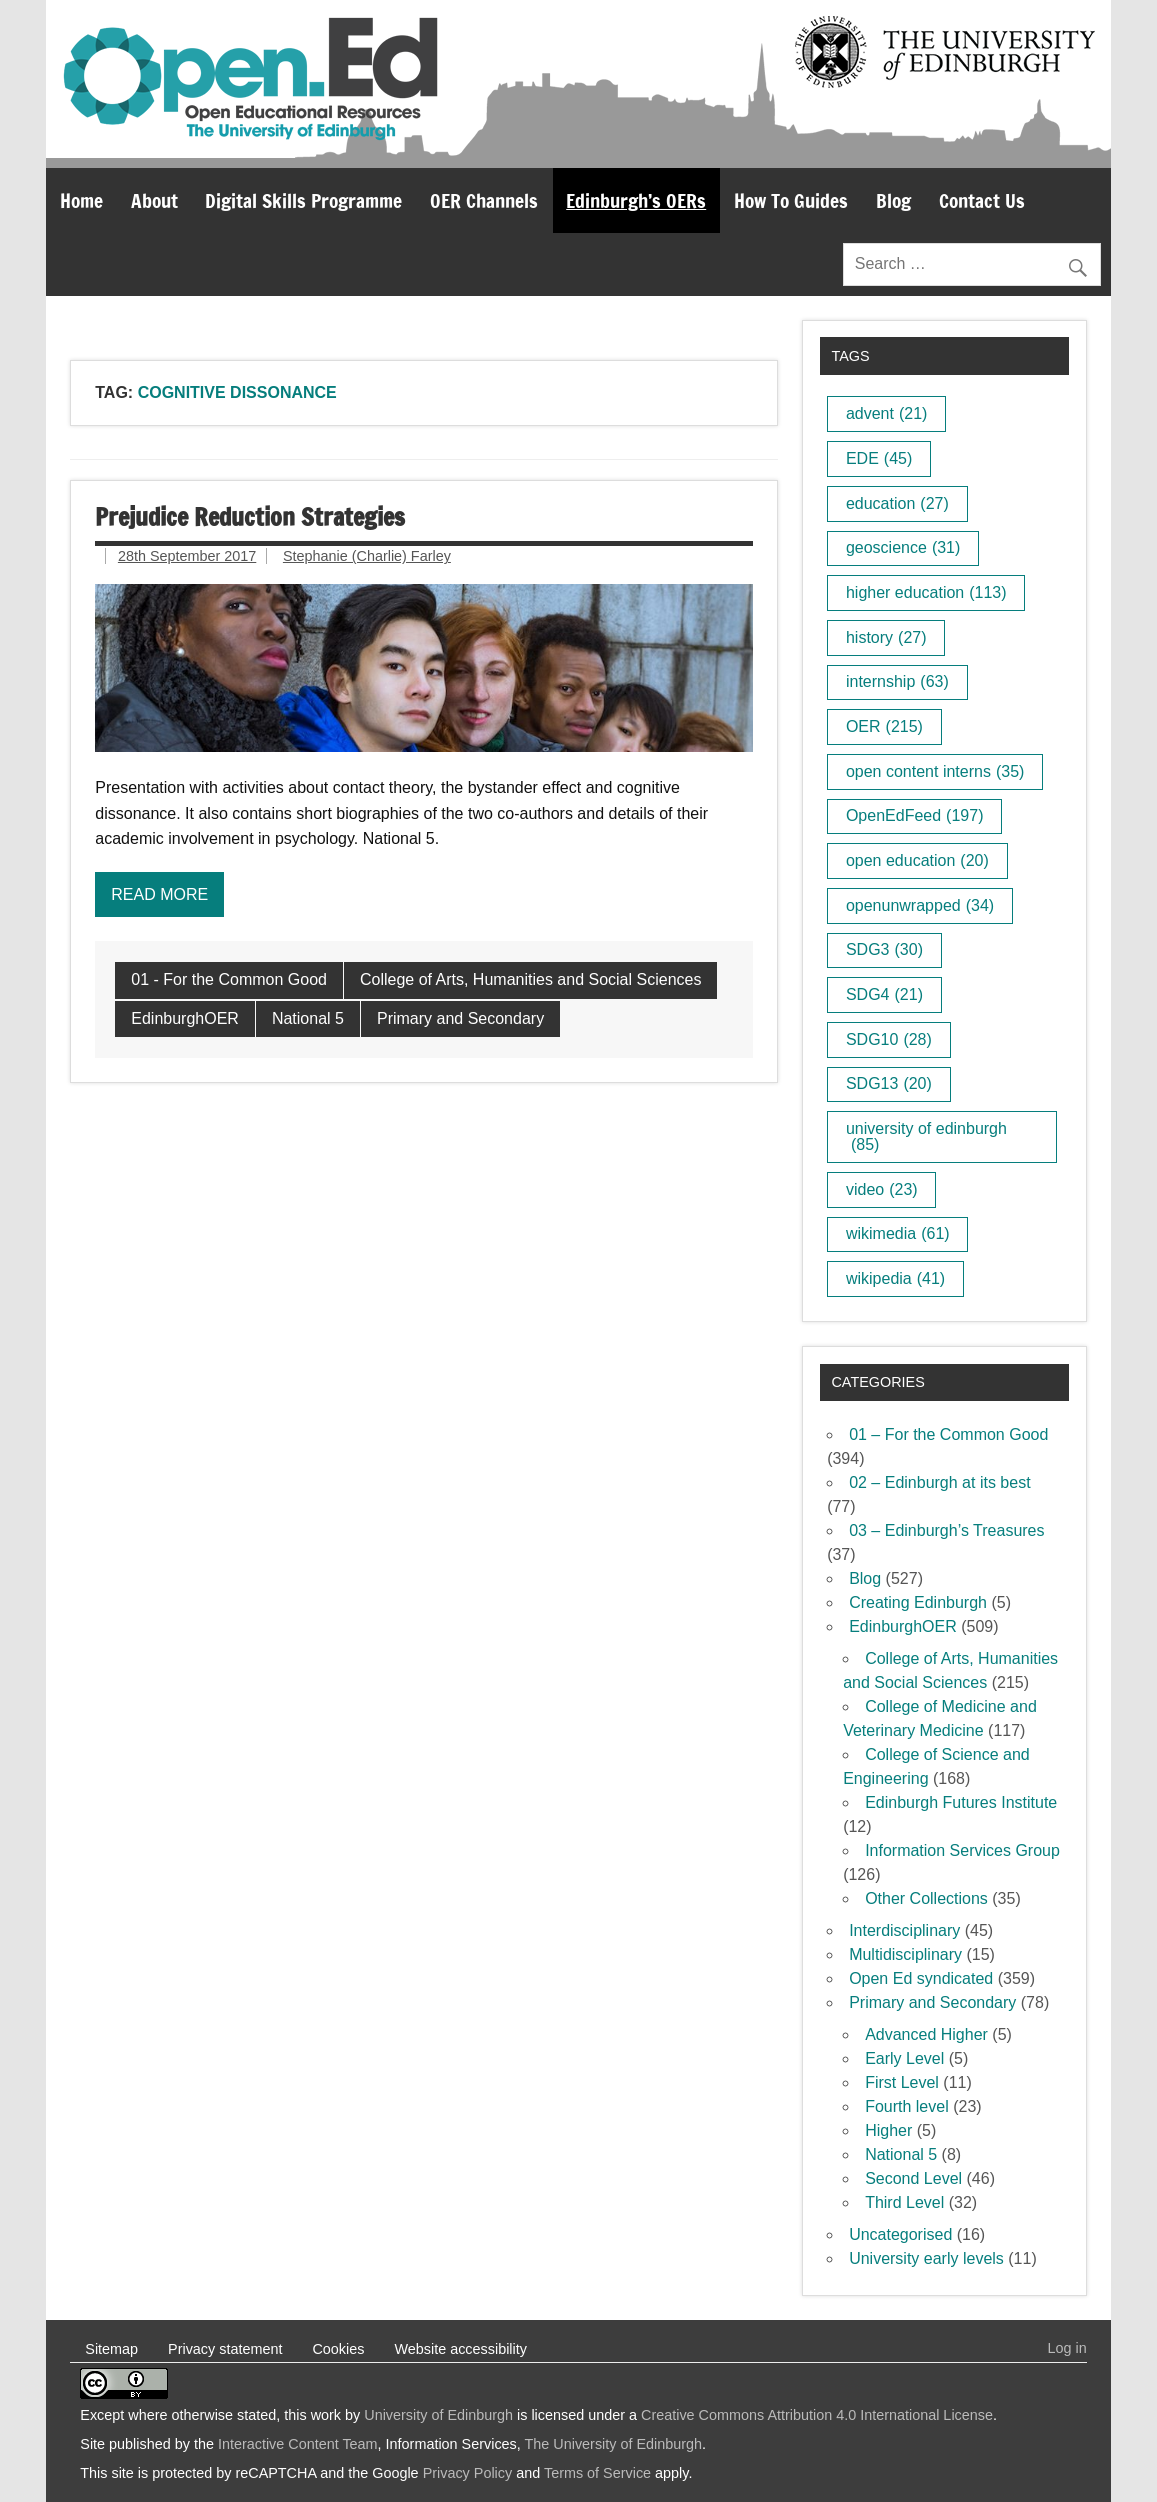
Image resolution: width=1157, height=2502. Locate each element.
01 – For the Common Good (948, 1434)
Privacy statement (225, 2349)
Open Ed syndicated (921, 1978)
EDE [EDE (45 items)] (879, 458)
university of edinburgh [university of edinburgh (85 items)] (926, 1136)
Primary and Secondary (460, 1018)
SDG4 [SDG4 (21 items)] (884, 994)
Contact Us (982, 200)
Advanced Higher (926, 2034)
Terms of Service (597, 2473)
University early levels (926, 2258)
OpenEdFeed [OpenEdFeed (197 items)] (915, 815)
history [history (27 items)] (886, 637)
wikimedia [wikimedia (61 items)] (898, 1233)
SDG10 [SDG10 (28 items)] (889, 1039)
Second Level (913, 2178)
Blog (893, 200)
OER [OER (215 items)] (884, 726)
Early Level (904, 2058)
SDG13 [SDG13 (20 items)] (889, 1083)
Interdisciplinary (904, 1930)
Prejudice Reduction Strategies (250, 517)
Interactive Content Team (298, 2444)
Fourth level (907, 2106)
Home (81, 200)
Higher (888, 2130)
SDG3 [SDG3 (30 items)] (884, 949)
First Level (902, 2082)
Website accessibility (460, 2349)
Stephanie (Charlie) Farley (367, 556)
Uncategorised (900, 2234)
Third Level (904, 2202)
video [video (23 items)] (882, 1189)
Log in (1067, 2348)
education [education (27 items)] (897, 503)
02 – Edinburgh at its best (939, 1482)
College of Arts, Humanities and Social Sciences (531, 979)
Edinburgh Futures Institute (961, 1802)
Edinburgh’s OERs (636, 200)
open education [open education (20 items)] (917, 860)
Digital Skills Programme (303, 200)
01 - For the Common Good (229, 979)
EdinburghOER (185, 1018)
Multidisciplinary (905, 1954)
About (154, 200)
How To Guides (791, 200)
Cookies (338, 2349)
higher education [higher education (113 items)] (926, 592)
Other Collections (926, 1898)
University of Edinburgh (438, 2415)
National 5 (308, 1018)
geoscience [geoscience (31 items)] (903, 547)
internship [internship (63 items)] (897, 681)
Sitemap (111, 2349)
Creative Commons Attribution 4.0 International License (817, 2415)
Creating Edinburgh (918, 1602)
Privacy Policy (468, 2473)
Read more (159, 894)
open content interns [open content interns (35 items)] (935, 771)
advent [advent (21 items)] (887, 413)
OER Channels (484, 200)
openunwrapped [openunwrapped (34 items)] (920, 905)
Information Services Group (962, 1850)
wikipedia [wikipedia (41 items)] (895, 1278)
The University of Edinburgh (614, 2444)
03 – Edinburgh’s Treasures (946, 1530)
